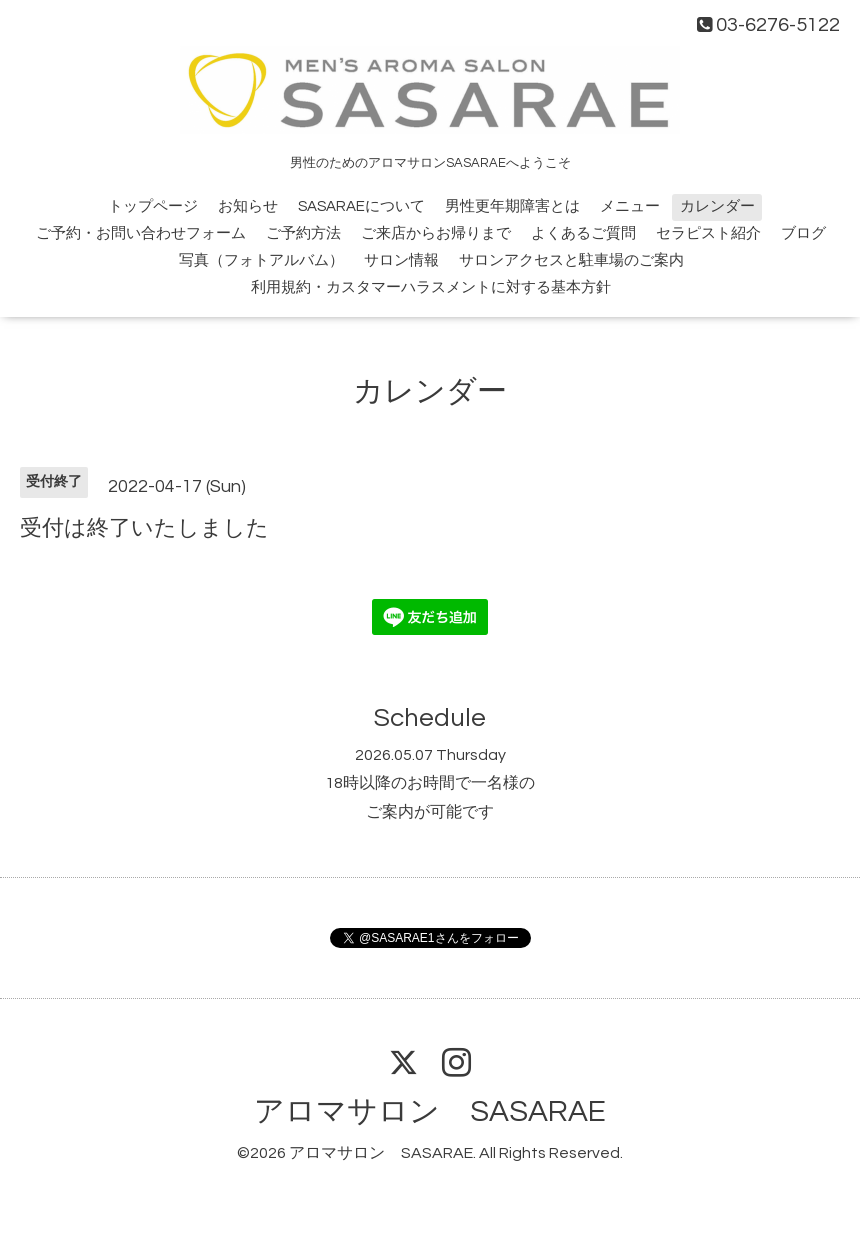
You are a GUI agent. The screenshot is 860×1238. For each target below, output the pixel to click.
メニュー (630, 206)
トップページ (153, 206)
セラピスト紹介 (708, 233)
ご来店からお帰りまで (436, 233)
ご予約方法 (303, 233)
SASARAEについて (361, 206)
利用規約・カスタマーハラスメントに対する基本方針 (431, 287)
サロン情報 (401, 260)
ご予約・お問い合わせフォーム (141, 233)
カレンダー (717, 206)
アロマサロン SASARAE (430, 1111)
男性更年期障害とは (512, 206)
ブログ (803, 233)
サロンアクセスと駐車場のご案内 (571, 260)
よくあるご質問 (583, 233)
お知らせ (248, 206)
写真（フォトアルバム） (261, 260)
